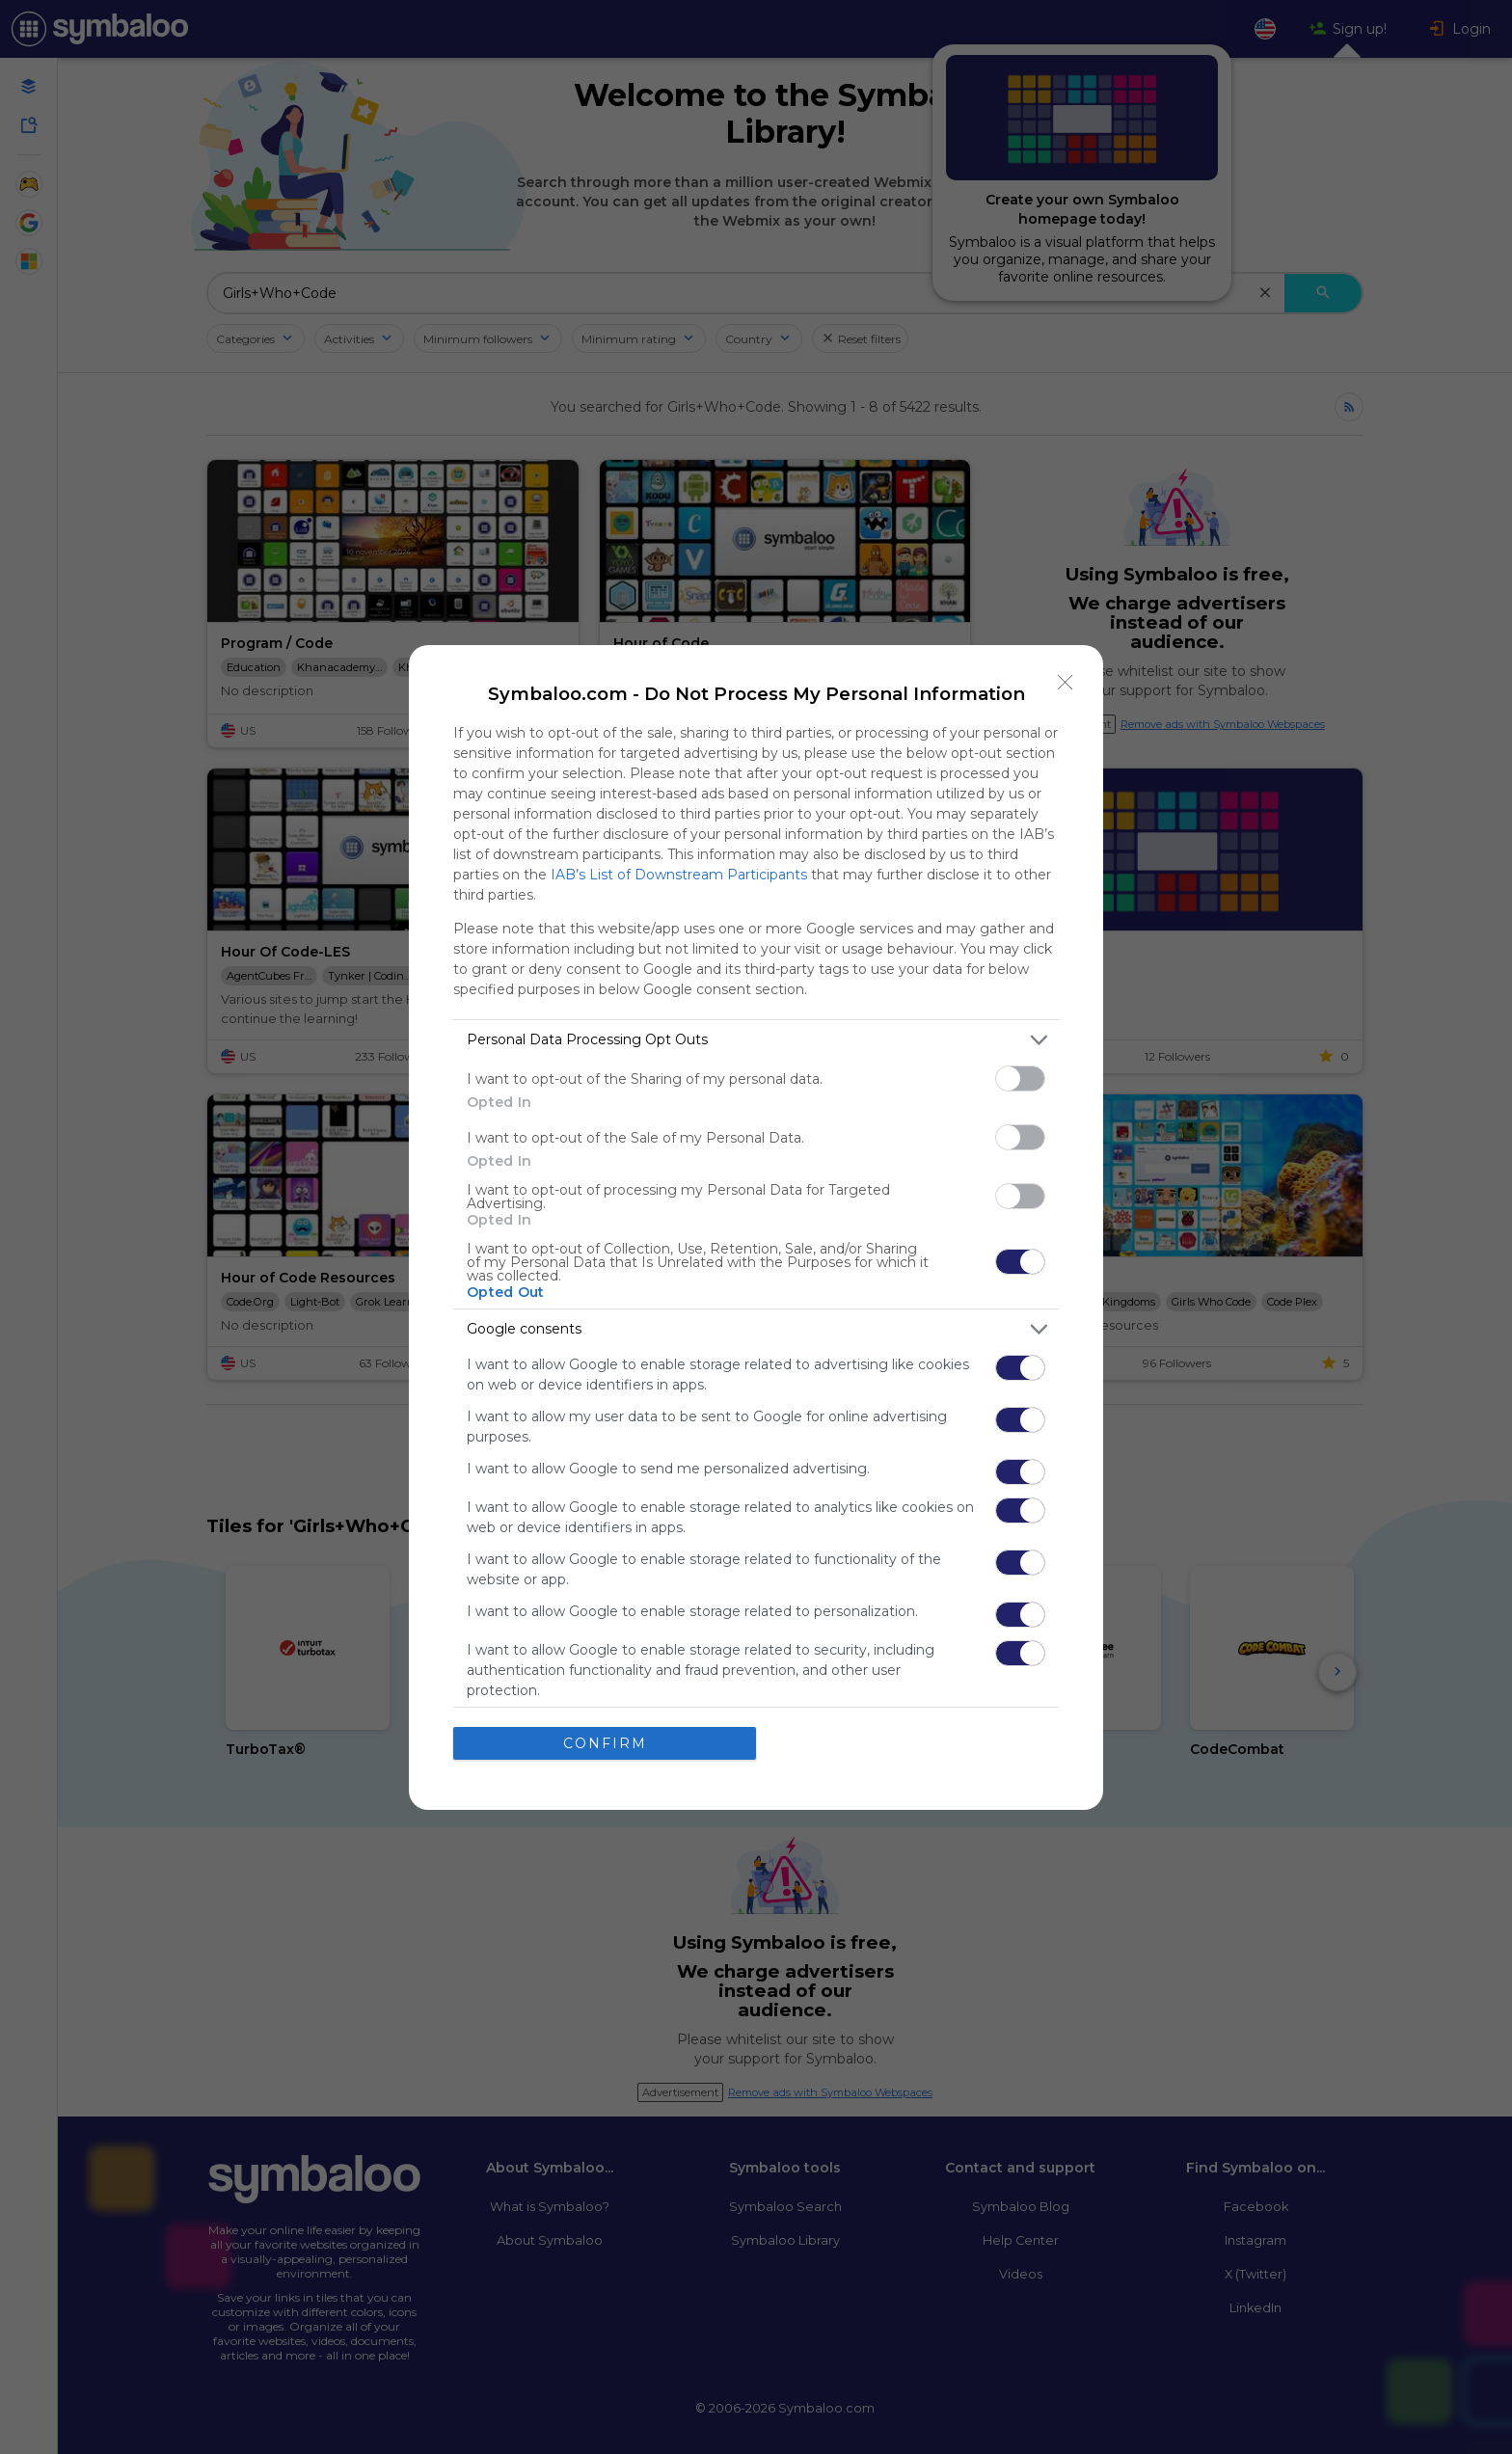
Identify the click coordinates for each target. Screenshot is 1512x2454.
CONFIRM (605, 1743)
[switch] (1020, 1078)
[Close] (1065, 682)
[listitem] (756, 1040)
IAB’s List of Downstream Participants (679, 874)
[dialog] (756, 1227)
